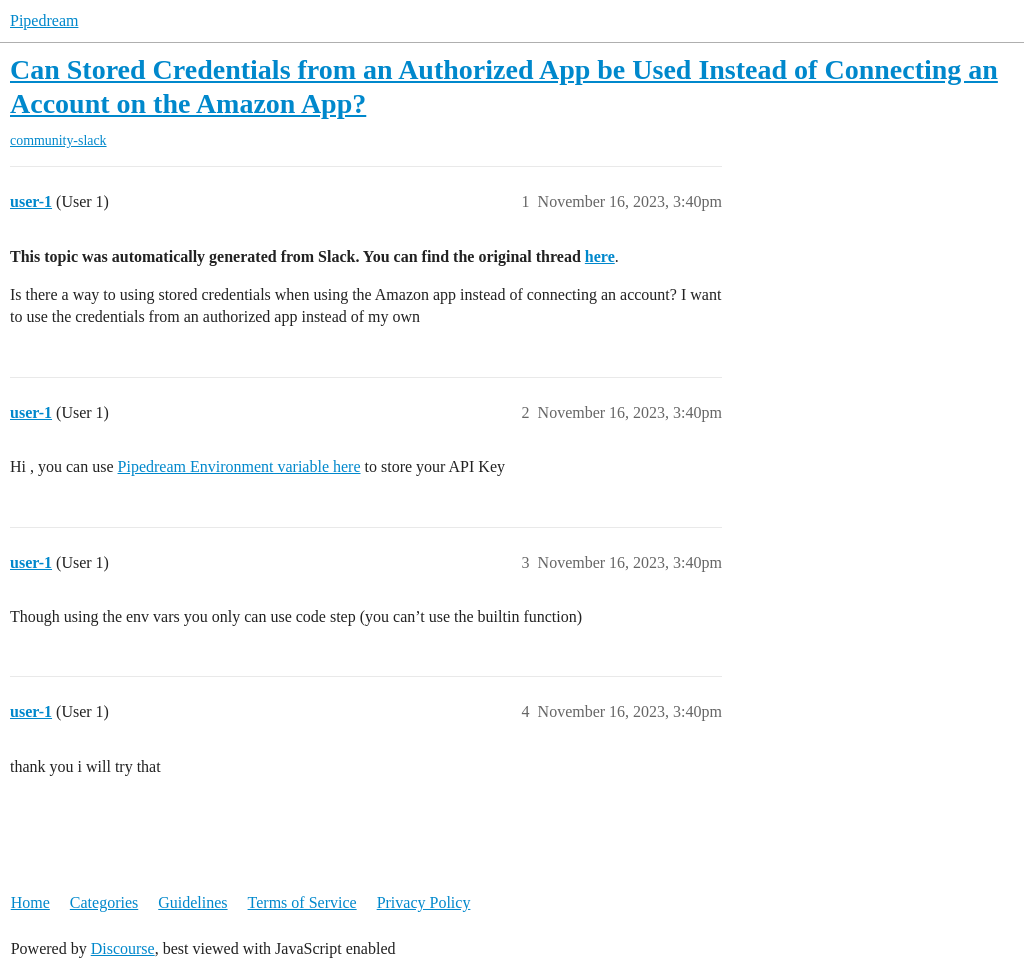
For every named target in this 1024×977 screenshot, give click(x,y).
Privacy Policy (424, 902)
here (600, 256)
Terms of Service (302, 902)
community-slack (58, 140)
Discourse (123, 948)
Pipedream (44, 20)
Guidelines (192, 902)
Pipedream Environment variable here (239, 466)
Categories (104, 902)
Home (30, 902)
